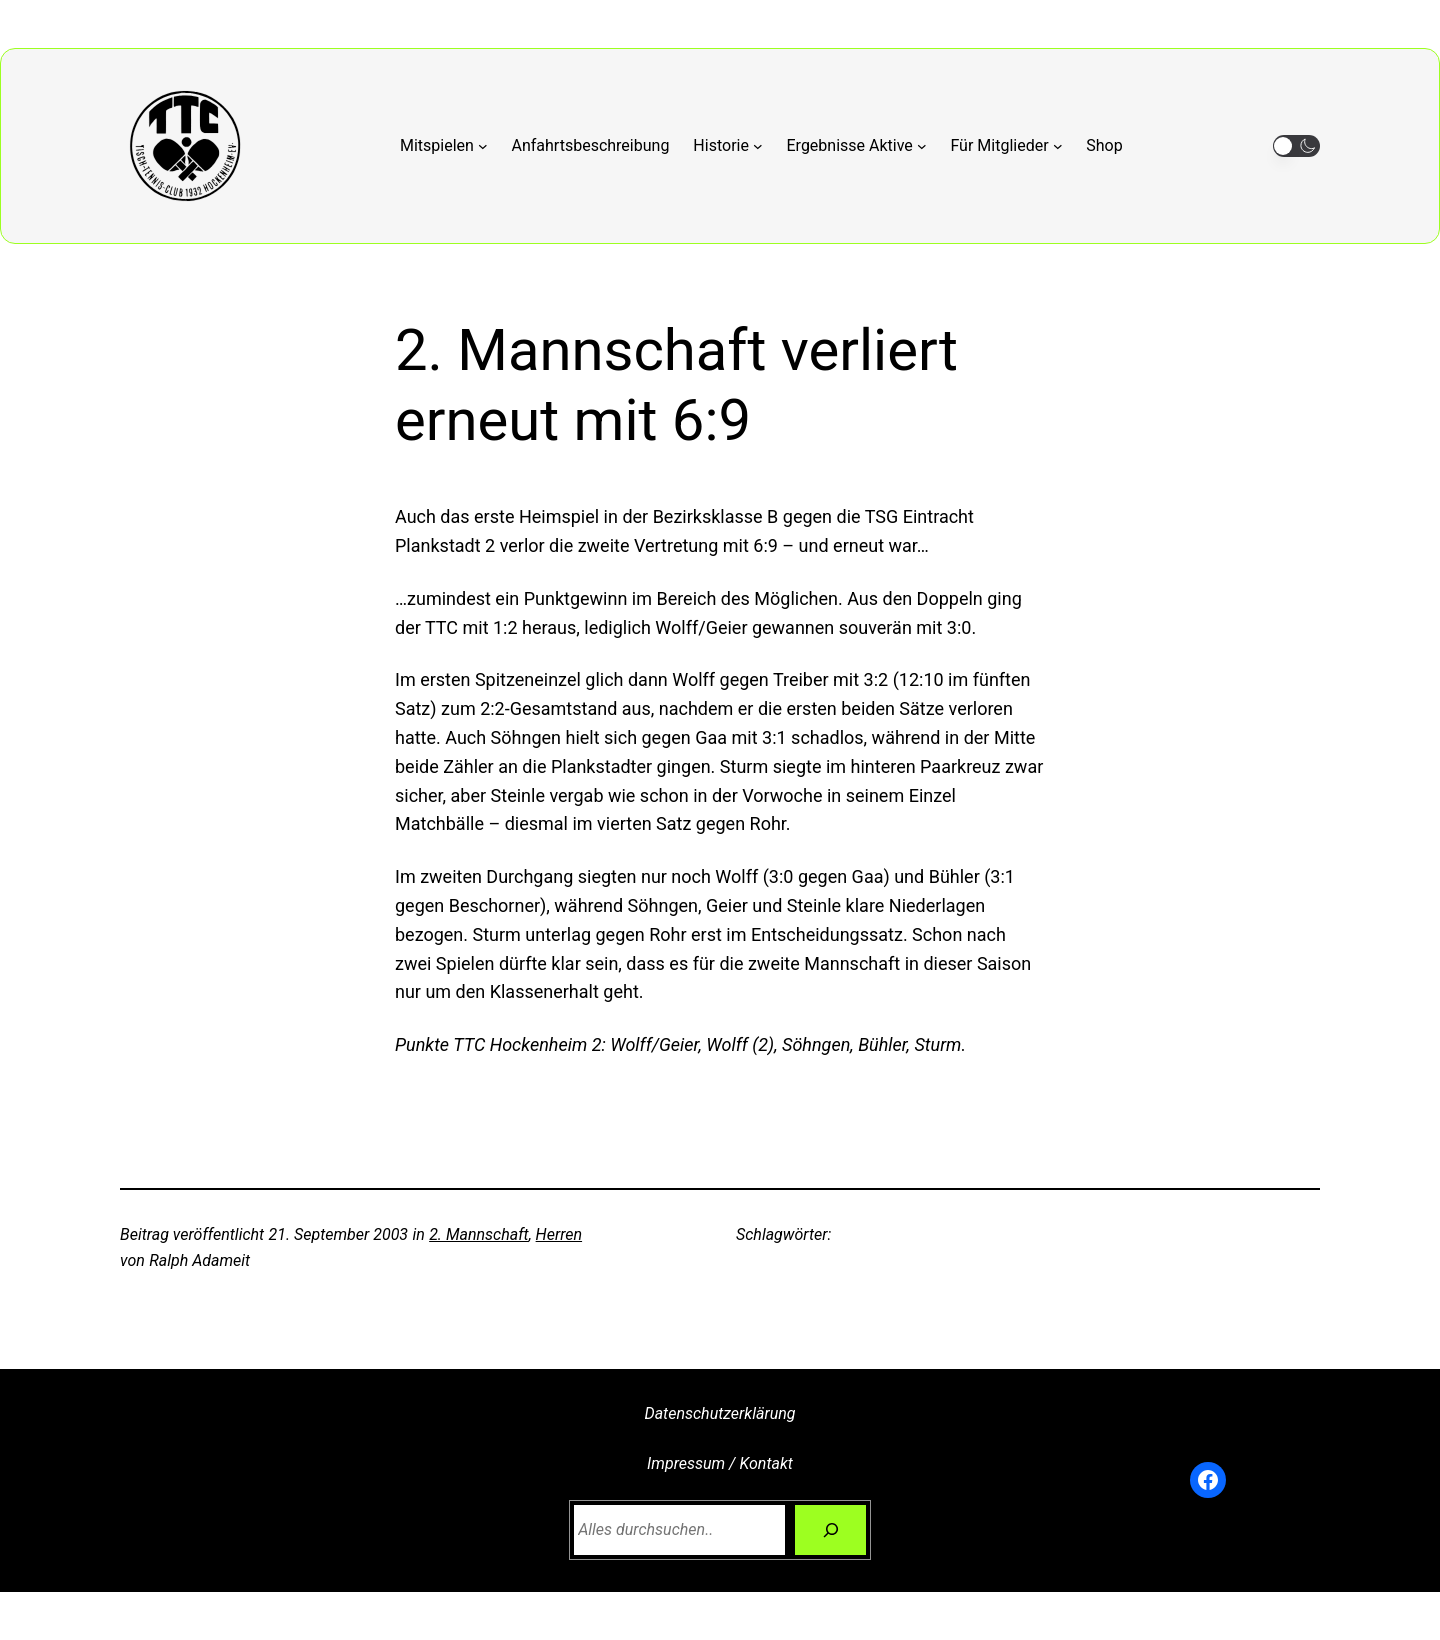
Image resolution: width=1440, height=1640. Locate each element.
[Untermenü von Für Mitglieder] (1006, 146)
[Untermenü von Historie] (727, 146)
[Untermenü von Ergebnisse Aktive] (857, 146)
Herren (559, 1234)
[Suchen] (830, 1529)
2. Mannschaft (478, 1234)
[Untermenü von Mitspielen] (444, 146)
